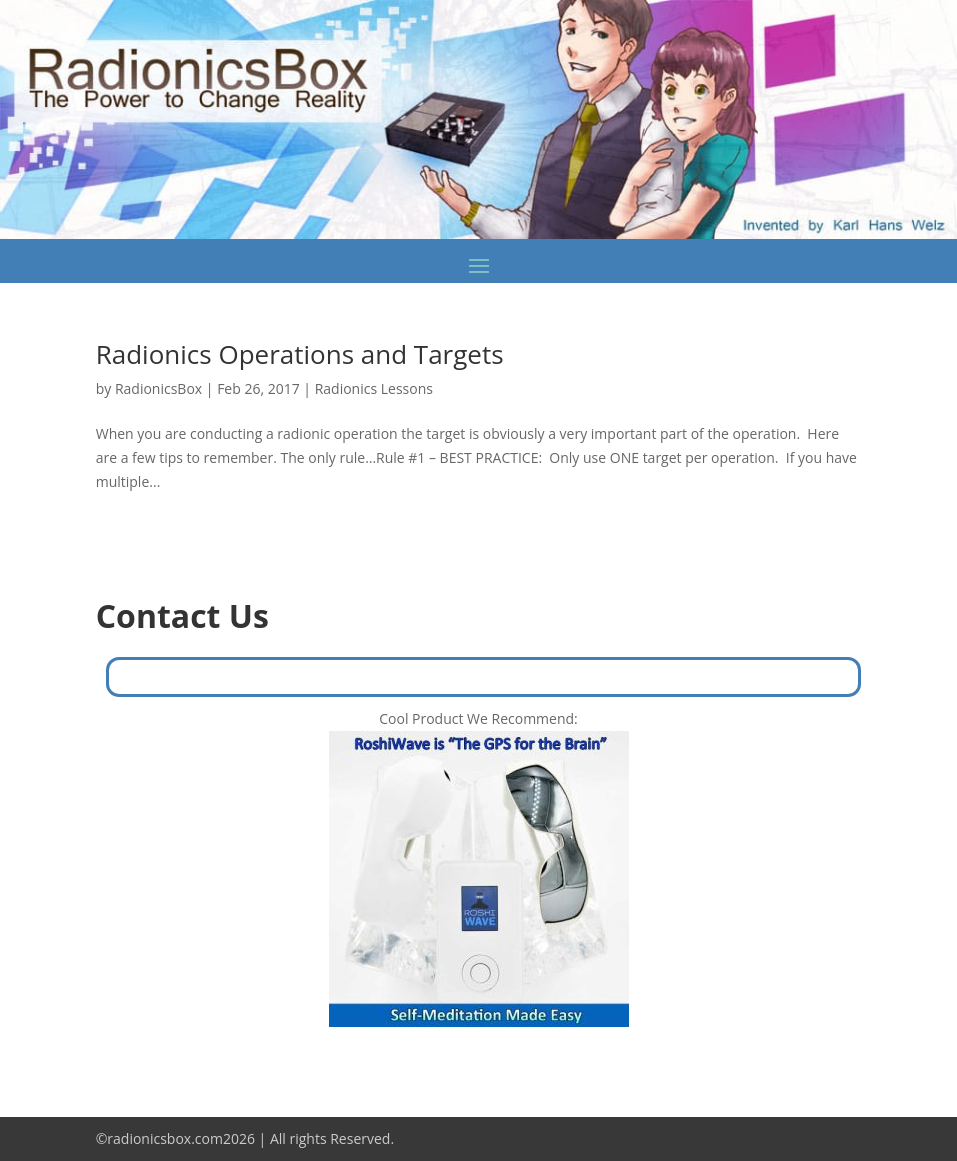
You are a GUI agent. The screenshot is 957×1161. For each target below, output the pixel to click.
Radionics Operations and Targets (300, 354)
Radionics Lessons (374, 388)
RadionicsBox (158, 388)
